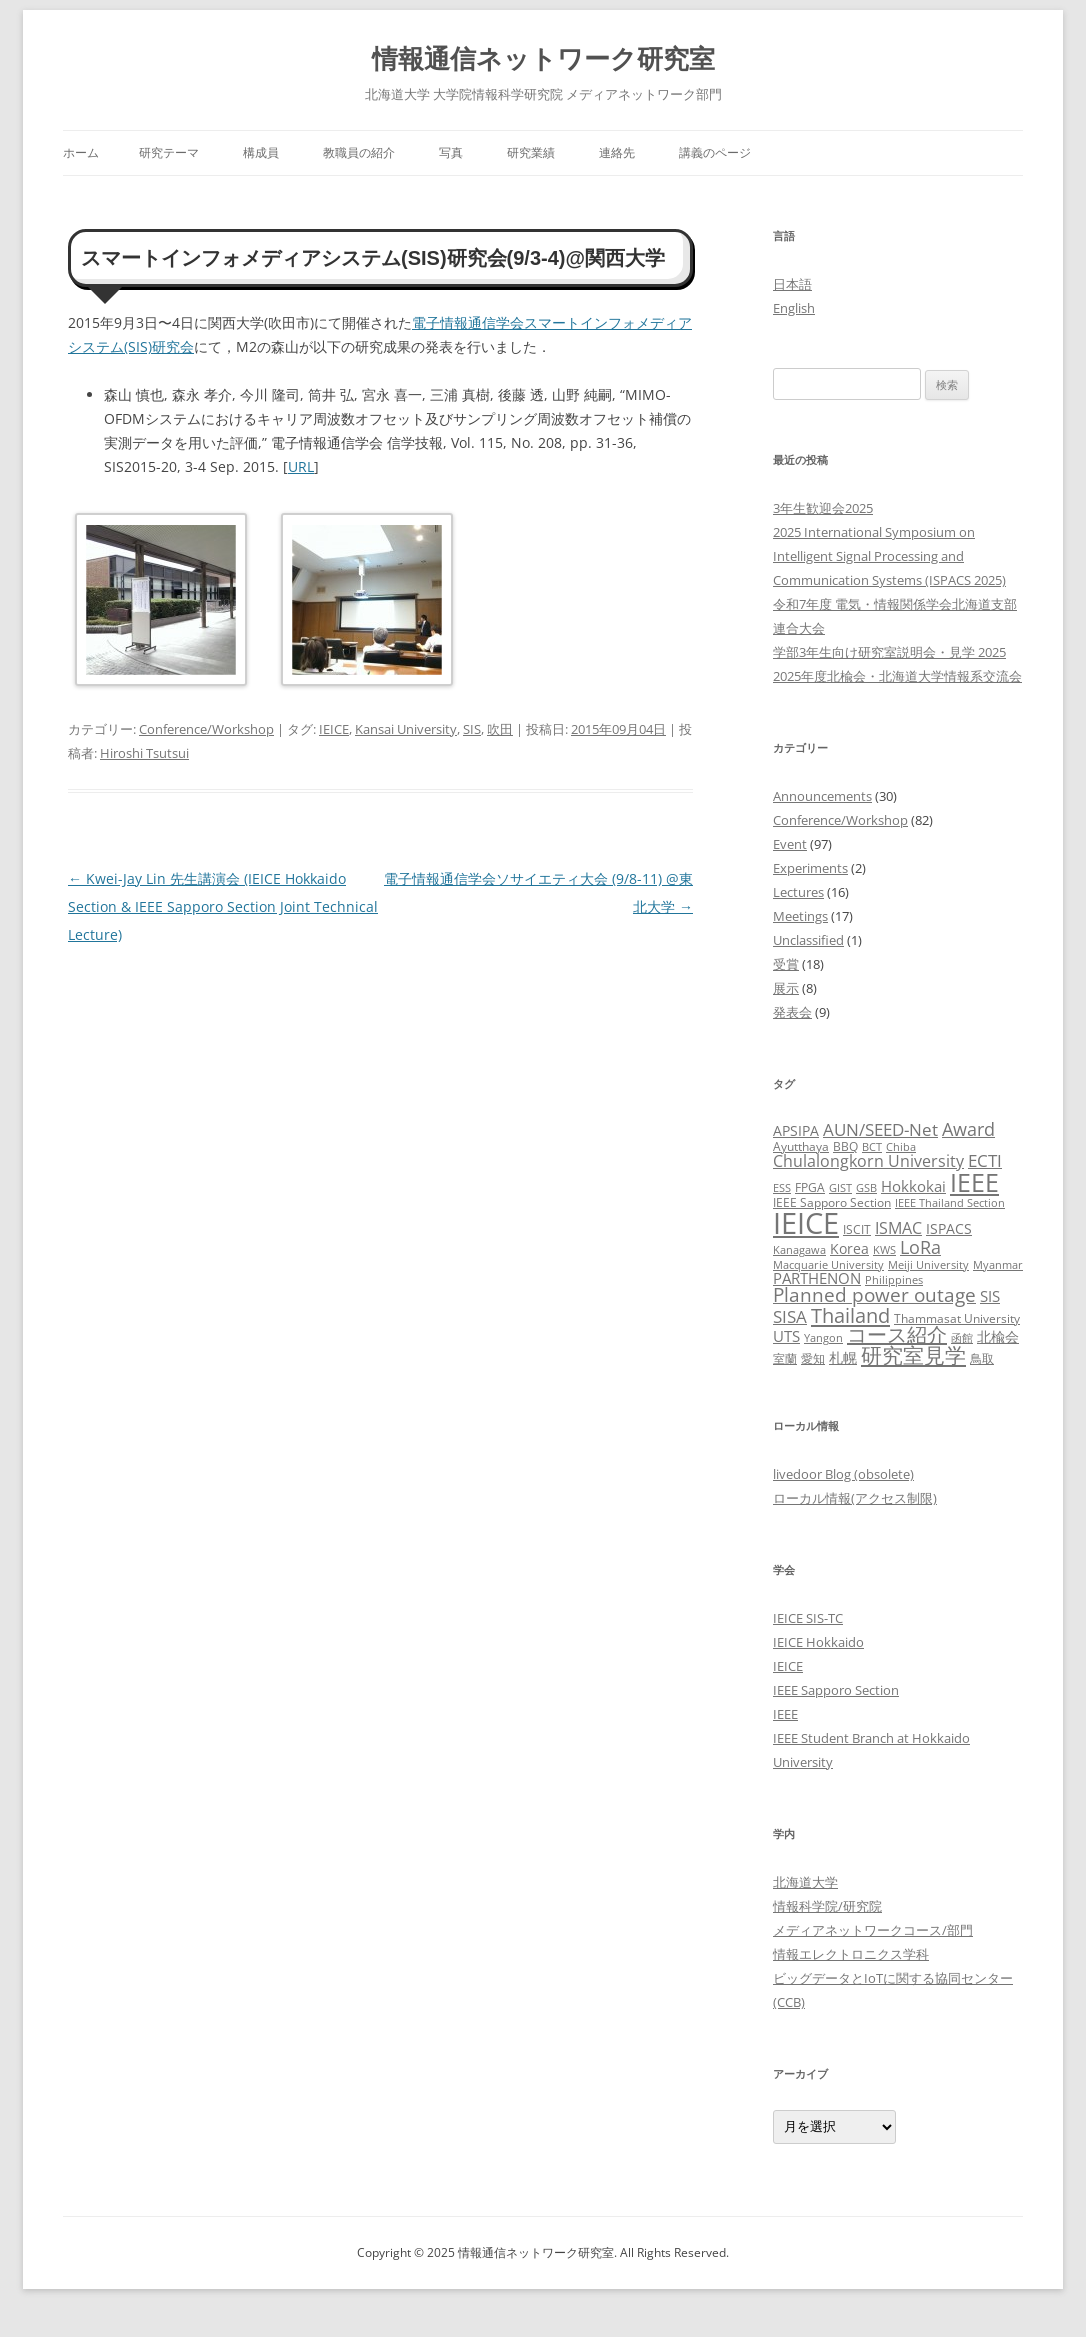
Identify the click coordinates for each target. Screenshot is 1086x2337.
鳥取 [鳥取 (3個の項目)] (982, 1358)
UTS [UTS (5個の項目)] (786, 1336)
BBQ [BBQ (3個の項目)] (845, 1146)
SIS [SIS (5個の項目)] (990, 1296)
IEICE (334, 729)
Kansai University (406, 729)
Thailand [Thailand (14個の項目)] (850, 1315)
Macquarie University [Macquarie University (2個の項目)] (828, 1265)
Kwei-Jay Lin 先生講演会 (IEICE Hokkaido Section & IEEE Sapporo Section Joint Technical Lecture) (223, 906)
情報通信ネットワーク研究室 (543, 58)
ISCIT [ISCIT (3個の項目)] (857, 1229)
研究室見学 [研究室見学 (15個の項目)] (913, 1355)
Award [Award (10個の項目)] (968, 1128)
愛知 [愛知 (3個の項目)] (813, 1358)
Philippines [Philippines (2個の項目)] (894, 1280)
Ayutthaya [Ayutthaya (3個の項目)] (801, 1146)
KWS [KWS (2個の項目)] (884, 1250)
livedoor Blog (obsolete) (843, 1474)
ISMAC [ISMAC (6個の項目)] (898, 1228)
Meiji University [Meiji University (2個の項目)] (928, 1265)
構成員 (261, 152)
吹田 (500, 729)
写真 (451, 152)
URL (301, 466)
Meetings (800, 916)
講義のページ (715, 152)
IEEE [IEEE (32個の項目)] (974, 1182)
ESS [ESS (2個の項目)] (782, 1188)
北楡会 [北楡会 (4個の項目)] (998, 1336)
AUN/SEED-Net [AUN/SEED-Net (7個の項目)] (880, 1129)
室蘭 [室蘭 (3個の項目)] (785, 1358)
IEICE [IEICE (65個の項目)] (806, 1223)
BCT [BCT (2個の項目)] (872, 1147)
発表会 (792, 1012)
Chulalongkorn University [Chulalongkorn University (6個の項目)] (868, 1161)
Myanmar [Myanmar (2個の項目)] (998, 1265)
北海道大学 (805, 1882)
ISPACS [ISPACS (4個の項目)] (949, 1228)
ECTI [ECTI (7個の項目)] (985, 1160)
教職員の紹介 (359, 152)
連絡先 (617, 152)
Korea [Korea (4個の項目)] (849, 1248)
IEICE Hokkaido (818, 1642)
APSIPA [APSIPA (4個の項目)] (796, 1130)
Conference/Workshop (206, 729)
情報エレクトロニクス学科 (851, 1954)
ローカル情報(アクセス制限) (855, 1498)
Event (790, 844)
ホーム (81, 152)
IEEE (785, 1714)
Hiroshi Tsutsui (144, 753)
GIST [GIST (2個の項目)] (840, 1188)
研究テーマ (169, 152)
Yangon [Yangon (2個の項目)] (823, 1338)
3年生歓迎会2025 (823, 508)
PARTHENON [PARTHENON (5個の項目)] (817, 1278)
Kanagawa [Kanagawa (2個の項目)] (799, 1250)
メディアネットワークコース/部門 (873, 1930)
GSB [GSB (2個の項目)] (866, 1188)
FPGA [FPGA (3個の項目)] (810, 1187)
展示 (786, 988)
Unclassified (808, 940)
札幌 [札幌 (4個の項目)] (843, 1357)
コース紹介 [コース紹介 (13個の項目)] (897, 1334)
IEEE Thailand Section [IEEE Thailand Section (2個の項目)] (950, 1203)
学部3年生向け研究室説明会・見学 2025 (889, 652)
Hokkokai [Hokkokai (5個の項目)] (913, 1186)
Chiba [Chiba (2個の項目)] (901, 1147)
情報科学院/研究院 (827, 1906)
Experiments (810, 868)
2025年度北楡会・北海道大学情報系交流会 (897, 676)
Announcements (822, 796)
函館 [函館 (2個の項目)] (962, 1338)
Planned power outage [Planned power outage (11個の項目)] (874, 1295)
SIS (472, 729)
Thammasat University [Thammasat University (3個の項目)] (957, 1318)
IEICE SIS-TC (808, 1618)
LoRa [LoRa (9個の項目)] (920, 1247)
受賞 (786, 964)
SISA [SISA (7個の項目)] (790, 1316)
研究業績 (531, 152)
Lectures (798, 892)
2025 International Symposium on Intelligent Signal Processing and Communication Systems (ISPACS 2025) (889, 556)
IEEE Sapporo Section (836, 1690)
